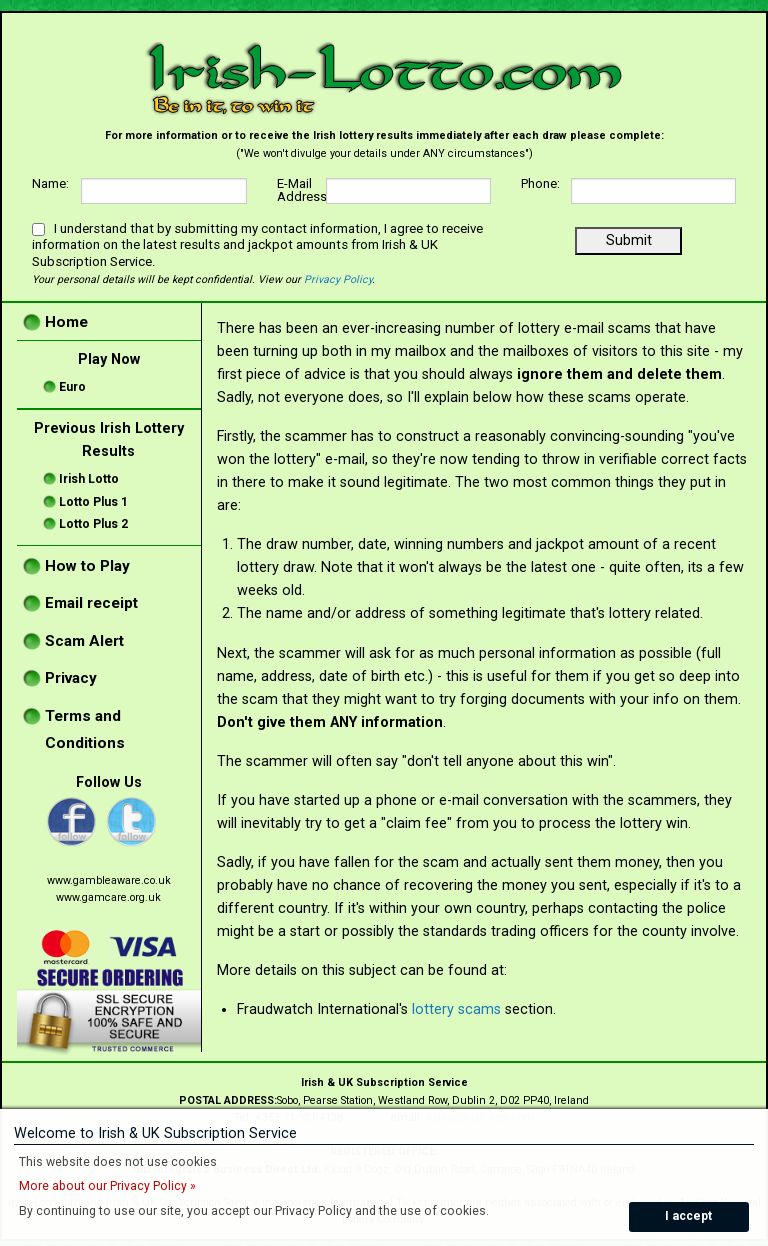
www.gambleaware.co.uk (109, 880)
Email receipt (91, 603)
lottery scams (456, 1009)
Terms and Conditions (85, 729)
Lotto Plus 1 (93, 502)
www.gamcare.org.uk (108, 897)
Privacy (71, 678)
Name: (50, 184)
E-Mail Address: (301, 191)
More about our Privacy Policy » (107, 1186)
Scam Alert (84, 641)
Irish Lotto (89, 479)
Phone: (540, 184)
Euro (72, 387)
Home (66, 322)
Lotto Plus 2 (93, 524)
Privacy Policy (338, 279)
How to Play (87, 566)
